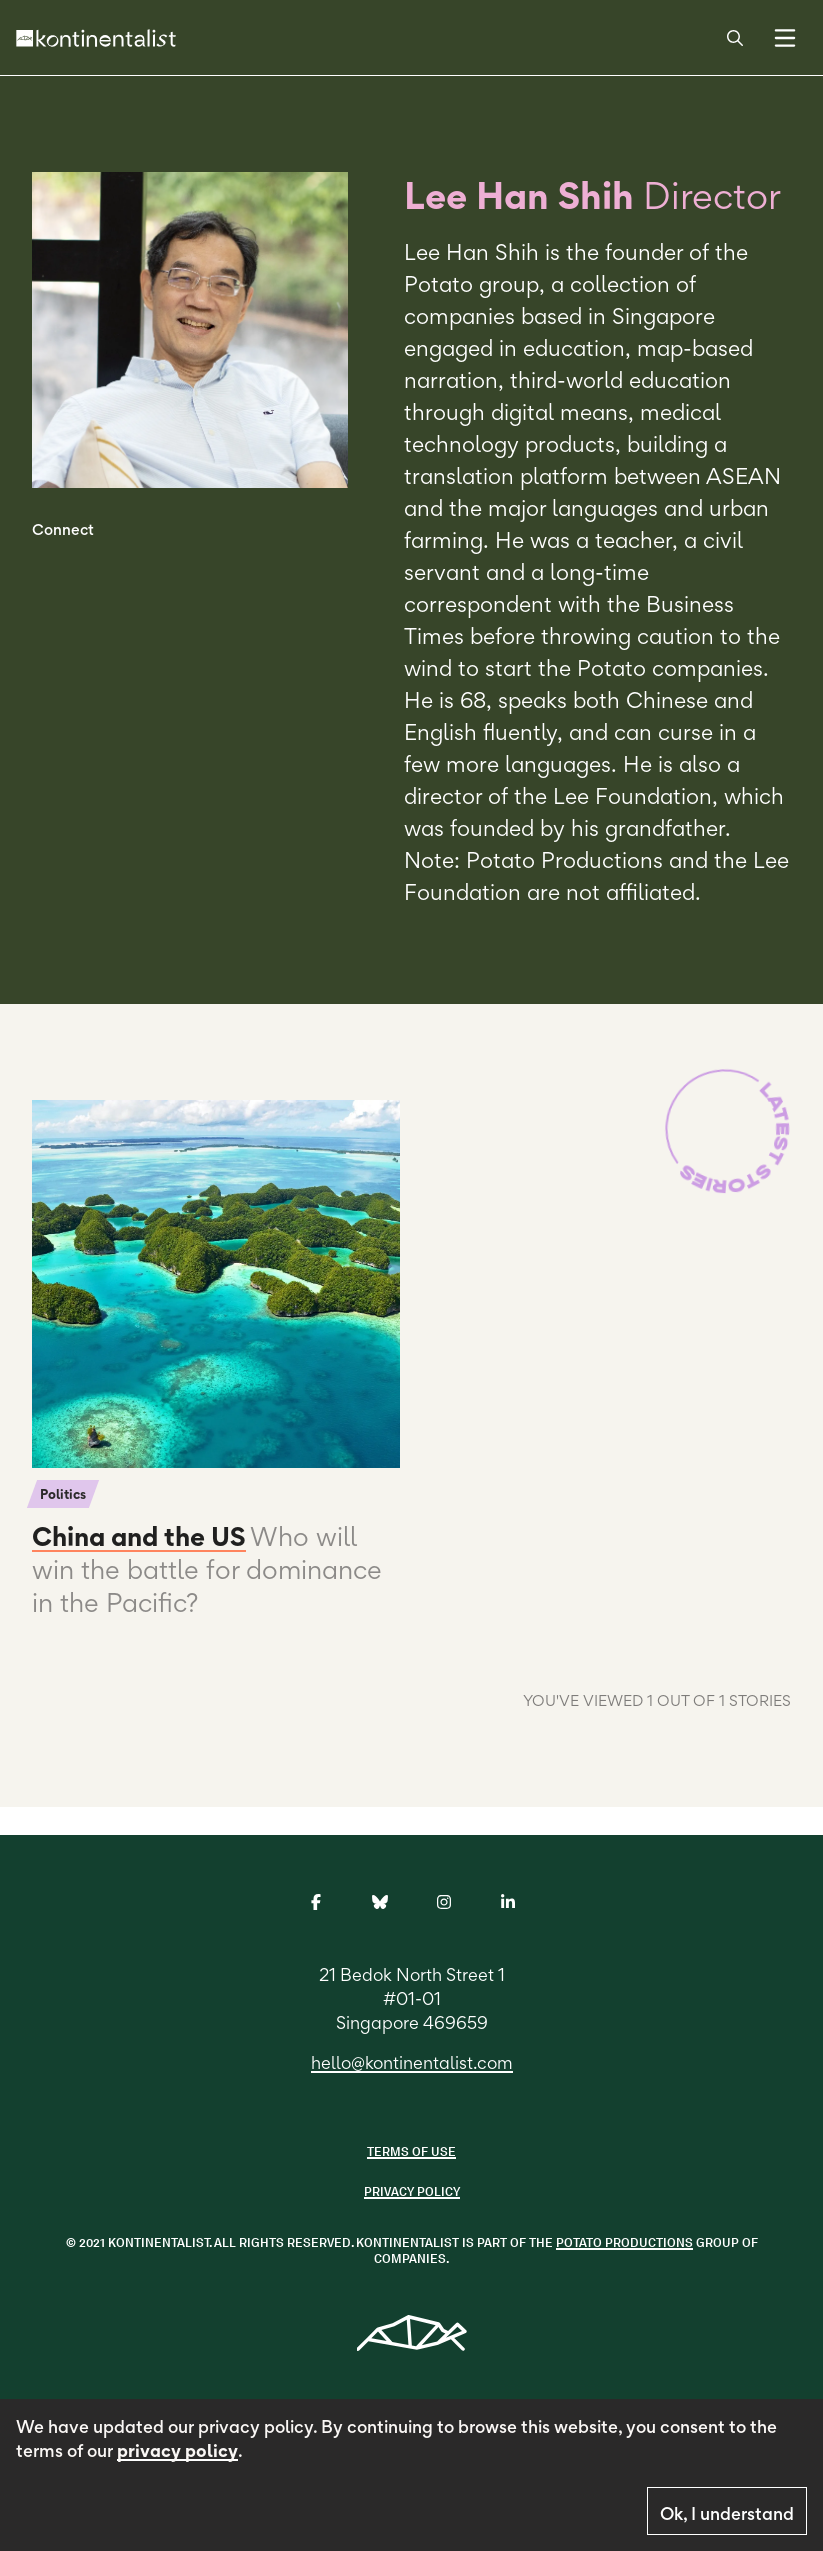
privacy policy (177, 2450)
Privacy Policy (412, 2191)
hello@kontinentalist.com (412, 2062)
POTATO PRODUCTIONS (624, 2242)
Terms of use (411, 2151)
